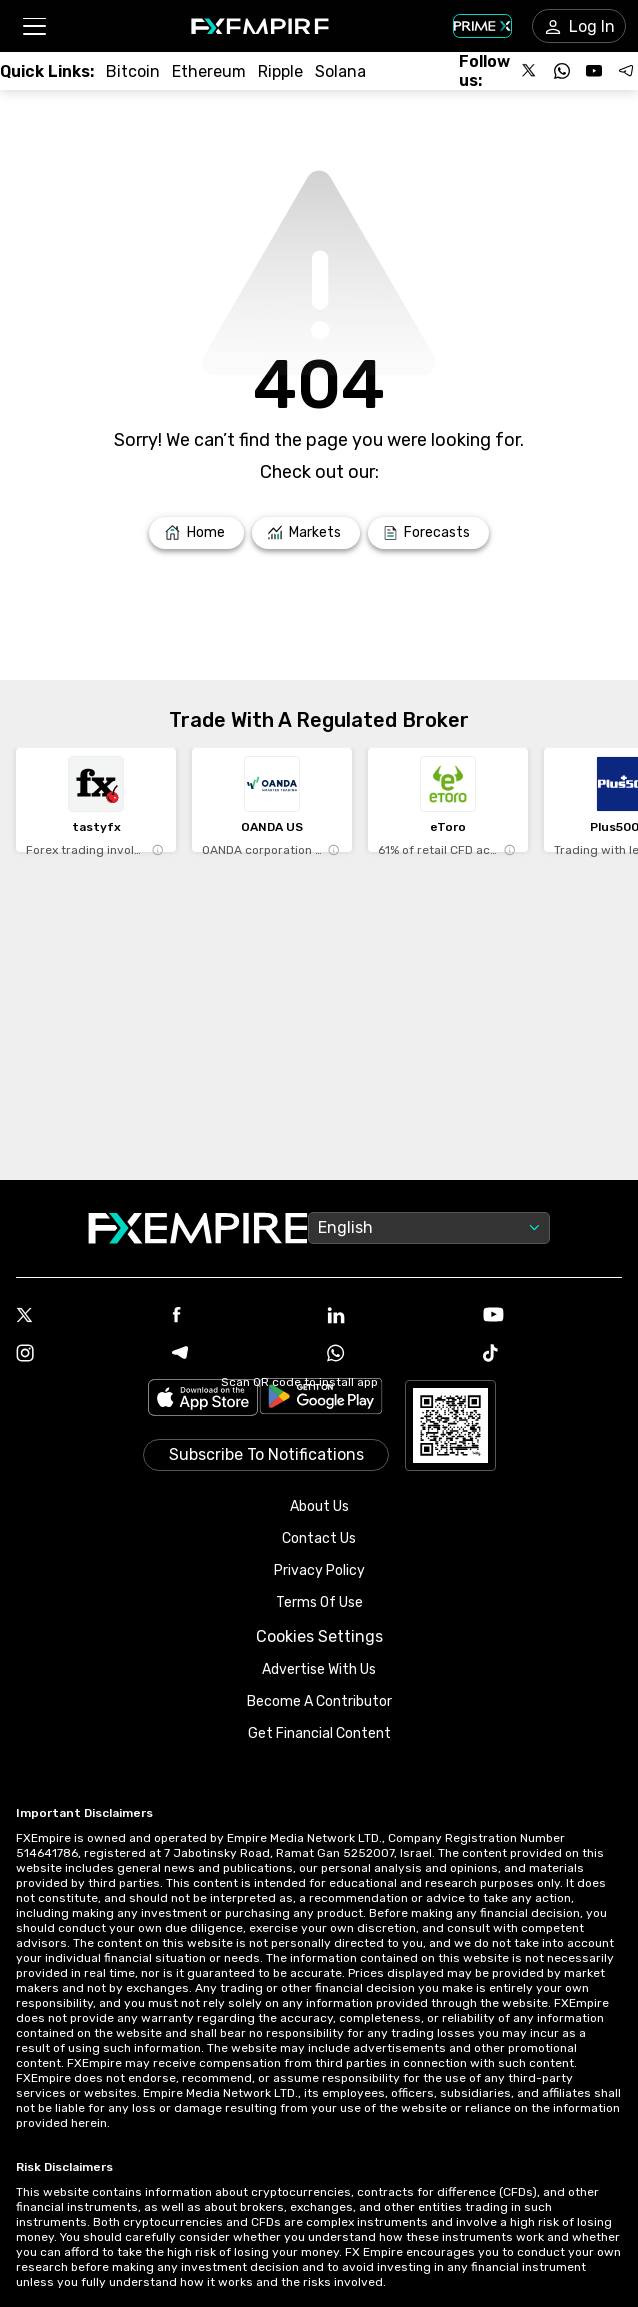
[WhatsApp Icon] (397, 1355)
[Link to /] (196, 533)
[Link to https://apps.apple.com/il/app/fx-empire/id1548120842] (203, 1399)
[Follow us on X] (530, 71)
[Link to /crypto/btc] (133, 71)
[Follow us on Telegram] (626, 71)
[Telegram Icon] (242, 1355)
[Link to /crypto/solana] (340, 71)
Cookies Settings (319, 1636)
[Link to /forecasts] (428, 533)
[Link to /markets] (306, 533)
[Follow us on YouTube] (594, 71)
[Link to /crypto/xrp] (280, 71)
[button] (33, 26)
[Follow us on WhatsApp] (562, 71)
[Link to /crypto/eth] (209, 71)
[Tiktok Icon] (553, 1355)
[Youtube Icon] (553, 1316)
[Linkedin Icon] (397, 1317)
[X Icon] (86, 1317)
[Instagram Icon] (86, 1355)
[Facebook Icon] (242, 1316)
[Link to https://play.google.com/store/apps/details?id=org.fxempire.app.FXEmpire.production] (321, 1399)
